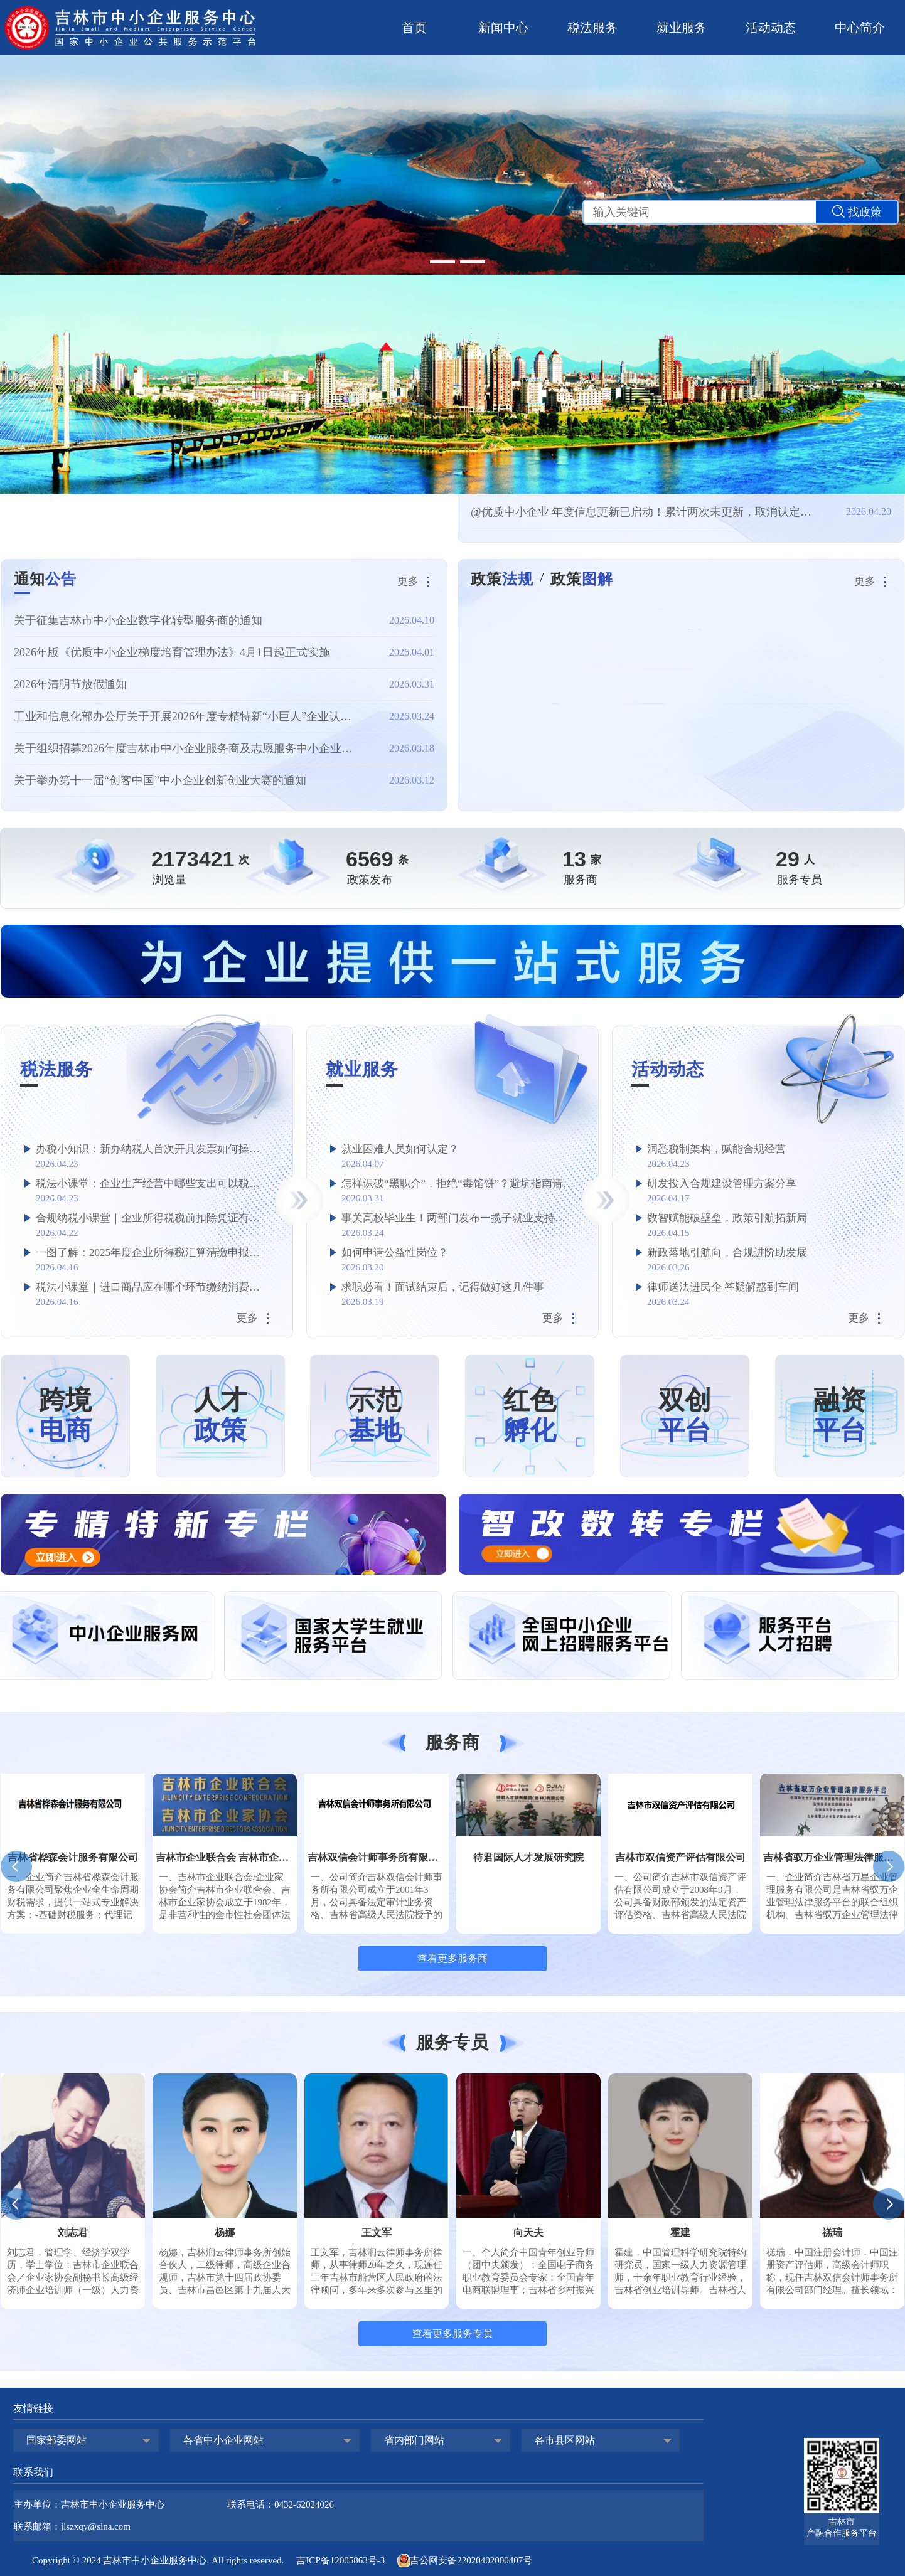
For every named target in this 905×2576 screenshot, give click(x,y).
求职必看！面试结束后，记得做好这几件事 (442, 1287)
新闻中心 (503, 28)
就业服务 (681, 28)
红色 (530, 1415)
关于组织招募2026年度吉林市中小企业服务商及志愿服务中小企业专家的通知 (188, 748)
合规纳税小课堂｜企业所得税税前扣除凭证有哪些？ (152, 1218)
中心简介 (860, 28)
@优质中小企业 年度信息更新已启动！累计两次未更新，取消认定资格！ (645, 512)
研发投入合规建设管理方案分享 (721, 1184)
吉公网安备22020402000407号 (464, 2560)
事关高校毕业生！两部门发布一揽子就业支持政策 (458, 1218)
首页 (414, 28)
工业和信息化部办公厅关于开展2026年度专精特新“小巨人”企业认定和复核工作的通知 (188, 716)
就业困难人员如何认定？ (400, 1149)
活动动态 (771, 28)
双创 (685, 1415)
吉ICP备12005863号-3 (340, 2560)
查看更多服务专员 (452, 2333)
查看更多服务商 (452, 1958)
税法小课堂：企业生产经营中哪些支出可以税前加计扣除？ (152, 1184)
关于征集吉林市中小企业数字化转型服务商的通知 (138, 620)
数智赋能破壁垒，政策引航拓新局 (727, 1218)
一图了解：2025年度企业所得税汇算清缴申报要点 (152, 1253)
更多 (415, 581)
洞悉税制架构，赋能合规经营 (716, 1149)
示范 (375, 1415)
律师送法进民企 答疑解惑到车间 (723, 1287)
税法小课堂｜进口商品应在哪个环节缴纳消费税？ (152, 1287)
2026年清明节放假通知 (70, 684)
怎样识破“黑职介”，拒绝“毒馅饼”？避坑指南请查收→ (458, 1184)
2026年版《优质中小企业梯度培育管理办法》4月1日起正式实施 (172, 652)
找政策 (857, 211)
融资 (840, 1415)
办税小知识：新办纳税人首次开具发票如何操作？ (152, 1149)
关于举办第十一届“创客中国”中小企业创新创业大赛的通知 (160, 780)
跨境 (65, 1415)
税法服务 (592, 28)
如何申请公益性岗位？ (394, 1253)
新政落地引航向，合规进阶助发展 (727, 1253)
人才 (220, 1415)
